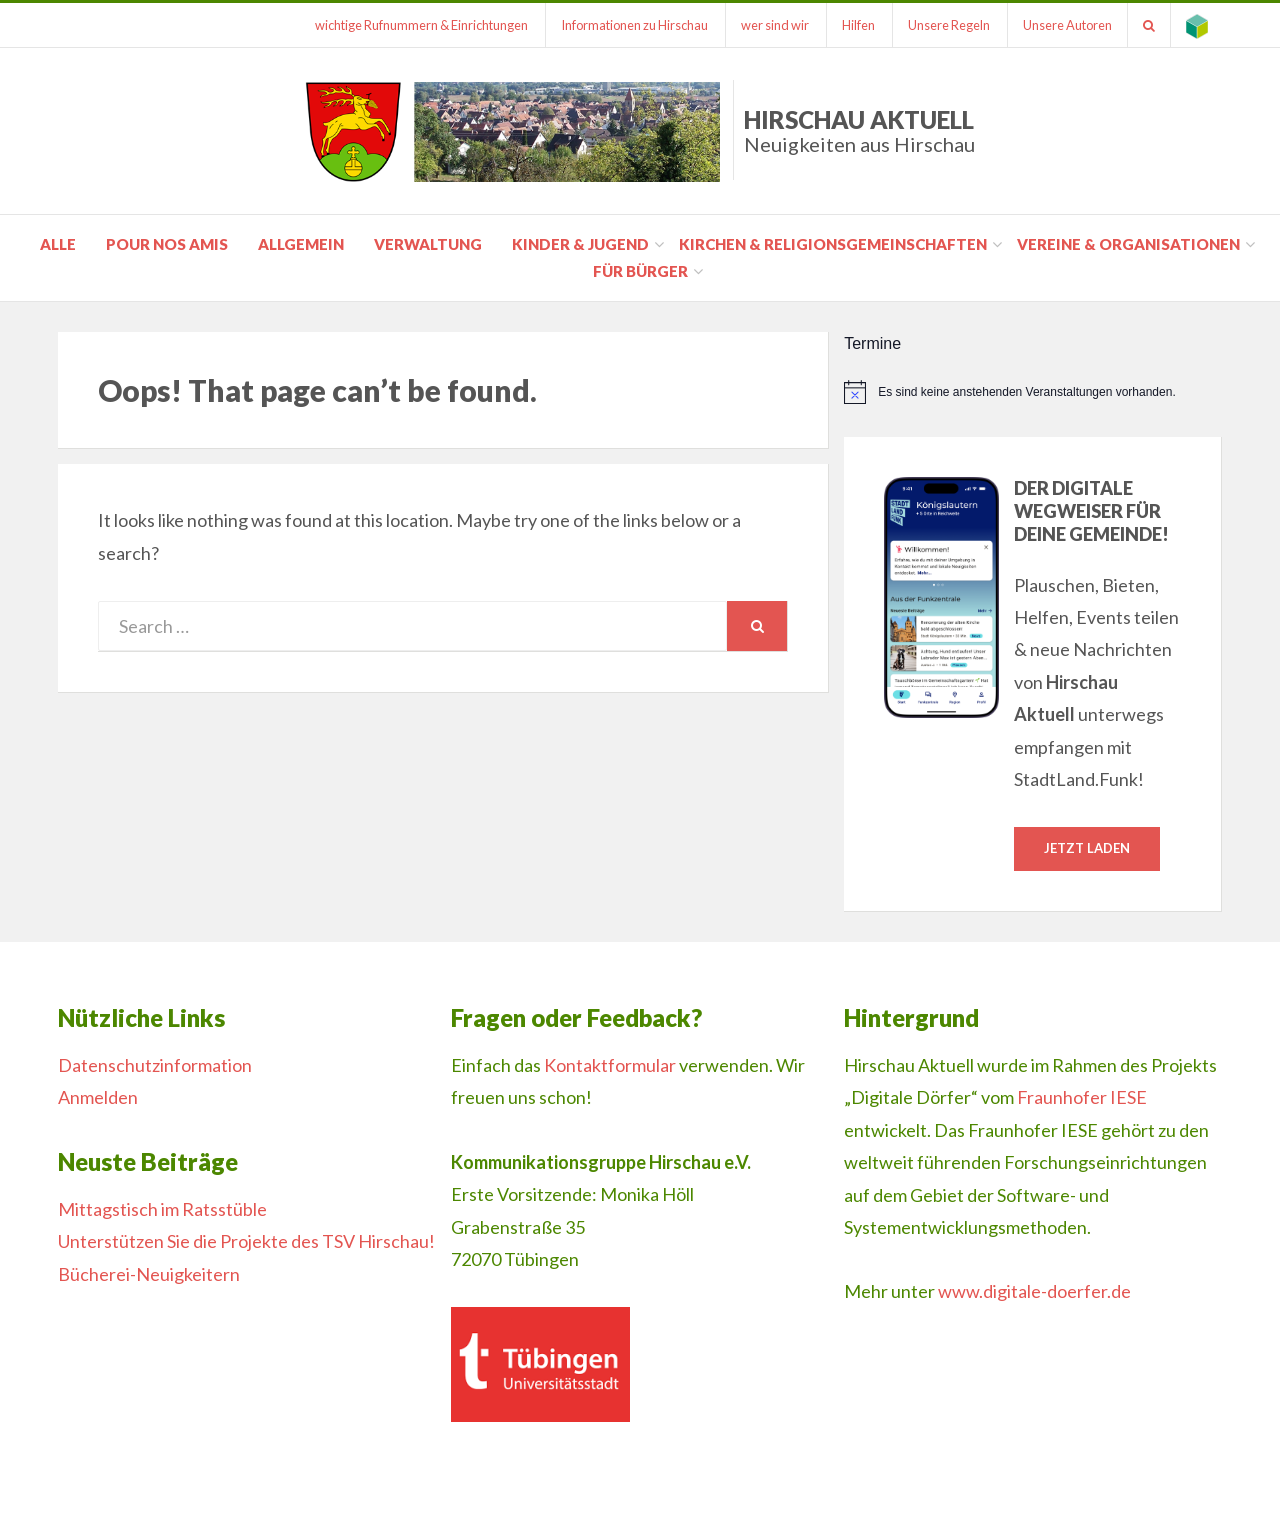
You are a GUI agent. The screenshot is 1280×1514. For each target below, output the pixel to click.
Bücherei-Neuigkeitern (149, 1274)
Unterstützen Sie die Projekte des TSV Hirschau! (246, 1241)
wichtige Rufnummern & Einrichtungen (421, 25)
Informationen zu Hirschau (634, 25)
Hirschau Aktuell (859, 130)
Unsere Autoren (1067, 25)
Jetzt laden (1087, 848)
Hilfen (858, 25)
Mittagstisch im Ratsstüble (162, 1209)
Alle (58, 244)
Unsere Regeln (949, 25)
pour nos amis (167, 244)
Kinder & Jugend (580, 244)
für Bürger (640, 271)
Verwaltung (428, 244)
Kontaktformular (610, 1065)
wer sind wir (775, 25)
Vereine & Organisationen (1128, 244)
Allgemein (301, 244)
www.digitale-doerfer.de (1034, 1291)
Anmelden (98, 1097)
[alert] (1033, 392)
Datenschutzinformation (155, 1065)
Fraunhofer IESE (1082, 1097)
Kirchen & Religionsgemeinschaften (833, 244)
